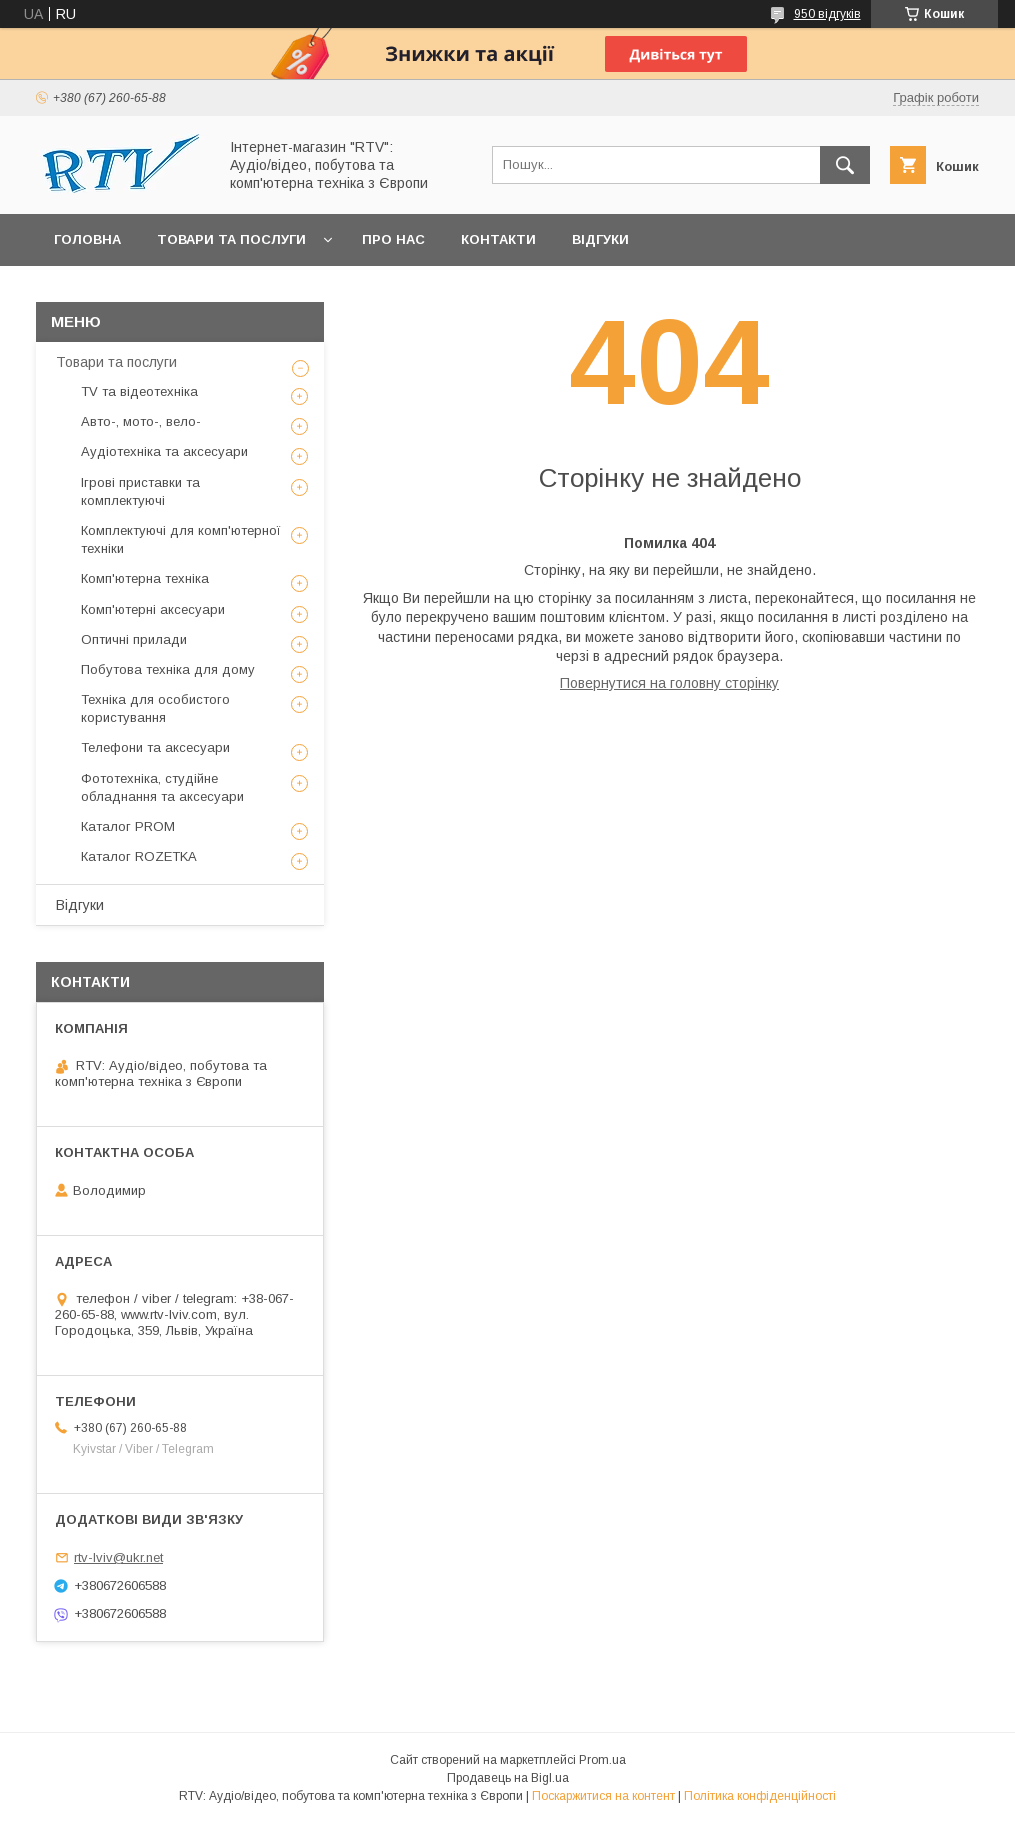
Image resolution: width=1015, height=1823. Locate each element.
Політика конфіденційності (760, 1796)
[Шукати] (845, 165)
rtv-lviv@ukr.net (118, 1557)
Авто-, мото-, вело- (141, 421)
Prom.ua (602, 1760)
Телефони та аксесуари (155, 747)
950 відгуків (827, 14)
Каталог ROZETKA (139, 856)
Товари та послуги (231, 239)
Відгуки (600, 239)
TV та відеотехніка (139, 391)
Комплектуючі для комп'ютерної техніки (181, 539)
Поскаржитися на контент (603, 1796)
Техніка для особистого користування (155, 708)
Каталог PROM (128, 826)
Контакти (498, 239)
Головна (87, 239)
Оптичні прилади (134, 639)
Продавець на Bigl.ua (508, 1778)
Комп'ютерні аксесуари (153, 609)
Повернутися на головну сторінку (669, 683)
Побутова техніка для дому (168, 669)
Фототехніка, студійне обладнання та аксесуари (162, 787)
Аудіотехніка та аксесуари (164, 451)
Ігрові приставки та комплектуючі (140, 491)
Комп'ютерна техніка (145, 578)
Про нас (393, 239)
